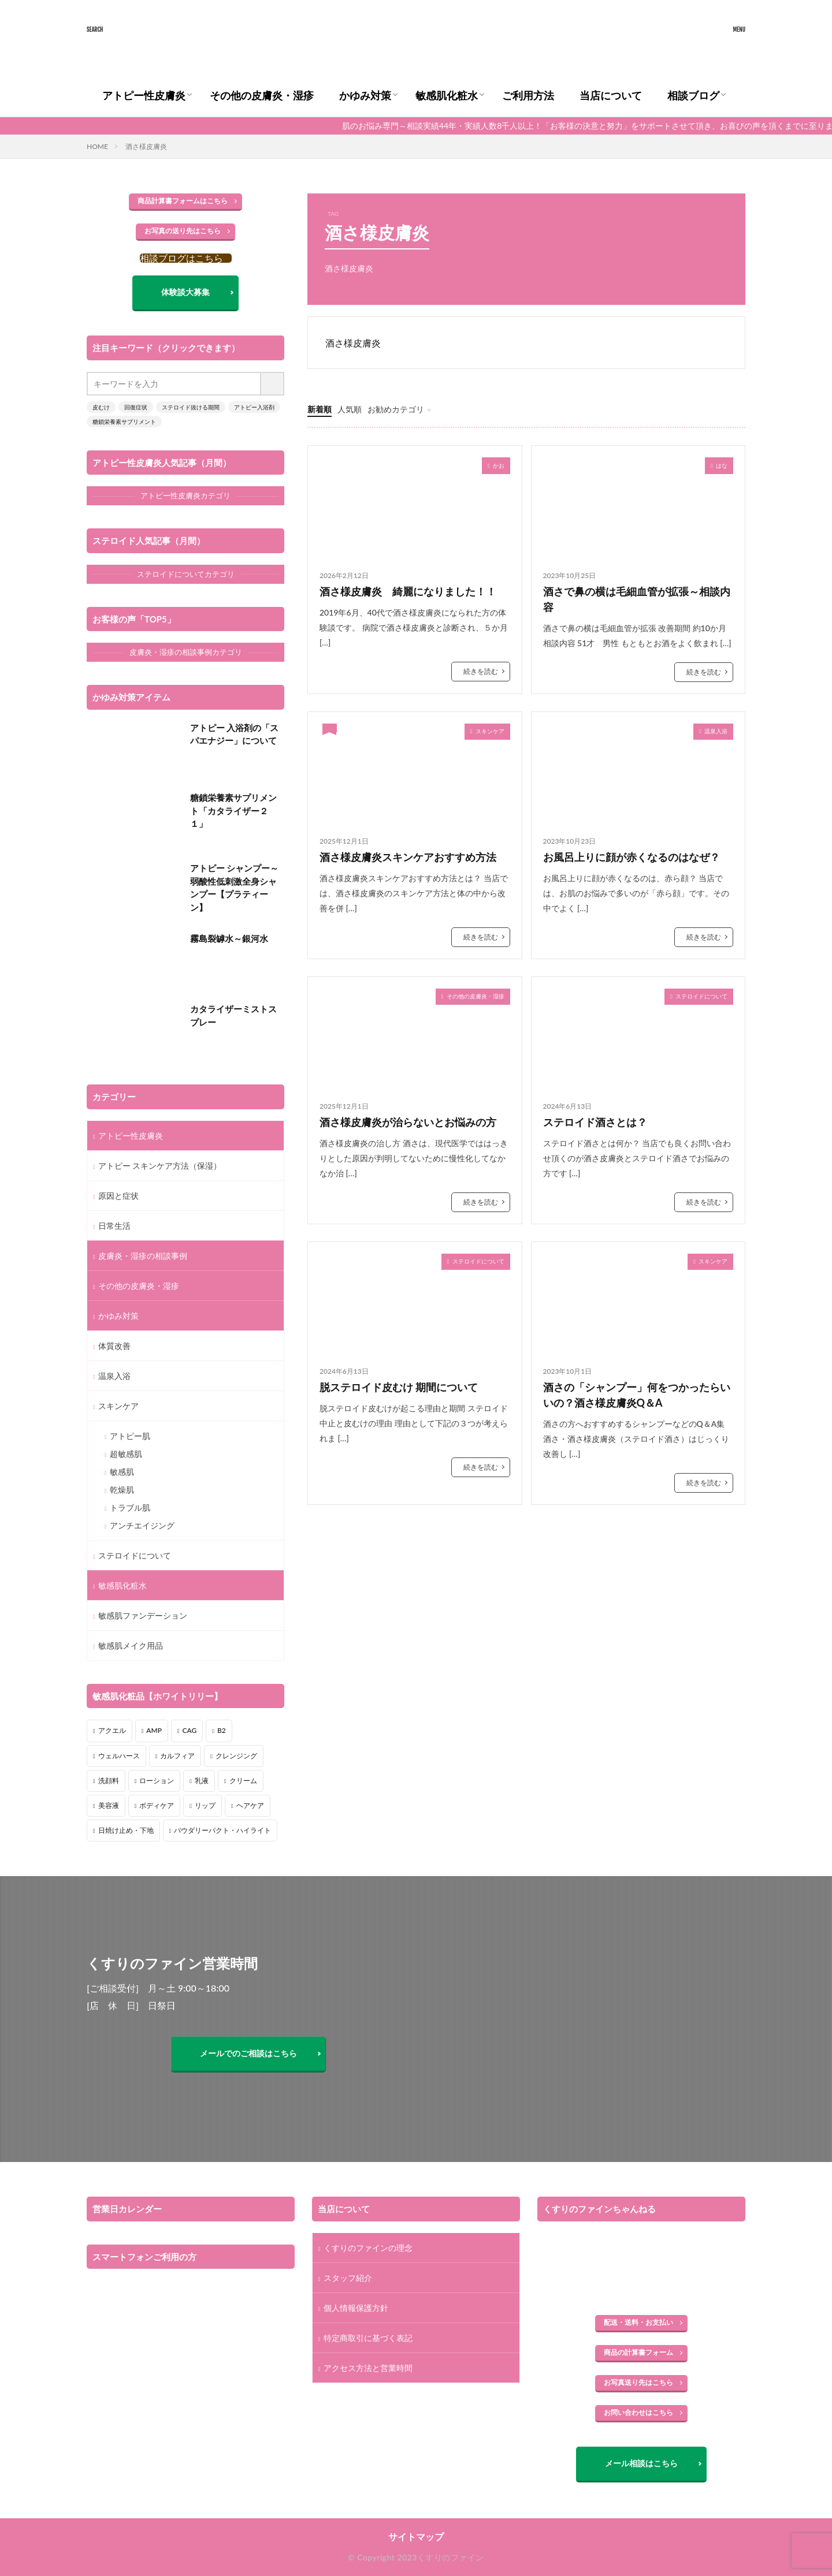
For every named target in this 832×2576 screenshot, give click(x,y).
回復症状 (135, 407)
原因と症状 (118, 1196)
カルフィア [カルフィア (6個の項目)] (177, 1755)
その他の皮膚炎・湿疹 (262, 95)
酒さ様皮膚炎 (146, 146)
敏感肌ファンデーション (142, 1615)
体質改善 (114, 1346)
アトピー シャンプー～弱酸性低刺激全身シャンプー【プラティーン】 (234, 887)
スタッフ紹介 (348, 2278)
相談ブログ (693, 95)
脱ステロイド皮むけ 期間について (399, 1387)
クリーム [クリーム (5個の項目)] (243, 1780)
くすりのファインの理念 (368, 2248)
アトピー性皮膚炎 (143, 95)
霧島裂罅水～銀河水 (229, 938)
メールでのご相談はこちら (248, 2053)
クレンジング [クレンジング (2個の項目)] (236, 1755)
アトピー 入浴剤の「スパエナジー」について (234, 734)
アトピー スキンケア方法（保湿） (160, 1165)
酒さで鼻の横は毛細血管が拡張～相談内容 (636, 599)
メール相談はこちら (641, 2463)
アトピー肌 (130, 1436)
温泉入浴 (715, 731)
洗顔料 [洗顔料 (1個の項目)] (108, 1780)
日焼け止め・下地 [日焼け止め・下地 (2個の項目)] (126, 1830)
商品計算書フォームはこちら (183, 200)
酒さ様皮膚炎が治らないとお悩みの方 (413, 1122)
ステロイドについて (701, 996)
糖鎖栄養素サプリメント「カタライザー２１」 (233, 810)
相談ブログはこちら (181, 258)
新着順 (319, 409)
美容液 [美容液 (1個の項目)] (108, 1805)
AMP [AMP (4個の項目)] (154, 1730)
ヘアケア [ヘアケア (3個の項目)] (250, 1805)
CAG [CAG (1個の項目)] (190, 1730)
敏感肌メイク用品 (130, 1645)
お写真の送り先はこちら (182, 230)
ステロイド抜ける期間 (191, 407)
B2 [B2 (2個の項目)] (221, 1730)
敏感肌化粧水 (446, 95)
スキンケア (490, 731)
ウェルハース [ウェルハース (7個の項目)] (119, 1755)
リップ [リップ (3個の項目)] (205, 1805)
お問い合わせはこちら (638, 2412)
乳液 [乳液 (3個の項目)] (202, 1780)
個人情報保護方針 (356, 2308)
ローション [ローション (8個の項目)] (156, 1780)
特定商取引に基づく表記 (368, 2338)
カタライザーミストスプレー (233, 1015)
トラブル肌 (130, 1507)
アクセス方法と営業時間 (368, 2368)
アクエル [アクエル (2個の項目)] (112, 1730)
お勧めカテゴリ (395, 409)
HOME (97, 146)
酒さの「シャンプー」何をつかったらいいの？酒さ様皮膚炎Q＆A (636, 1395)
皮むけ (101, 407)
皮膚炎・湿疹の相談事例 (142, 1256)
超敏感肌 (126, 1454)
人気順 (349, 409)
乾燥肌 (122, 1489)
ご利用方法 (528, 95)
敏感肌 (122, 1472)
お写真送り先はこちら (638, 2382)
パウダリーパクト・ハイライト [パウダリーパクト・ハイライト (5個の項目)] (222, 1830)
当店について (611, 95)
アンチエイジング (142, 1525)
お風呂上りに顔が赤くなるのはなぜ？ (631, 857)
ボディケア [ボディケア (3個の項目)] (156, 1805)
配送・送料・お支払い (638, 2322)
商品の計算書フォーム (638, 2352)
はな (721, 465)
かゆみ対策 (365, 95)
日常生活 (114, 1226)
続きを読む (480, 671)
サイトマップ (416, 2536)
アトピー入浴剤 (254, 407)
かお (498, 465)
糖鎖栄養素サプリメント (124, 421)
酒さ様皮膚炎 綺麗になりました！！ (408, 591)
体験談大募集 (185, 292)
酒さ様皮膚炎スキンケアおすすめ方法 (408, 857)
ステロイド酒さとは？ (595, 1122)
